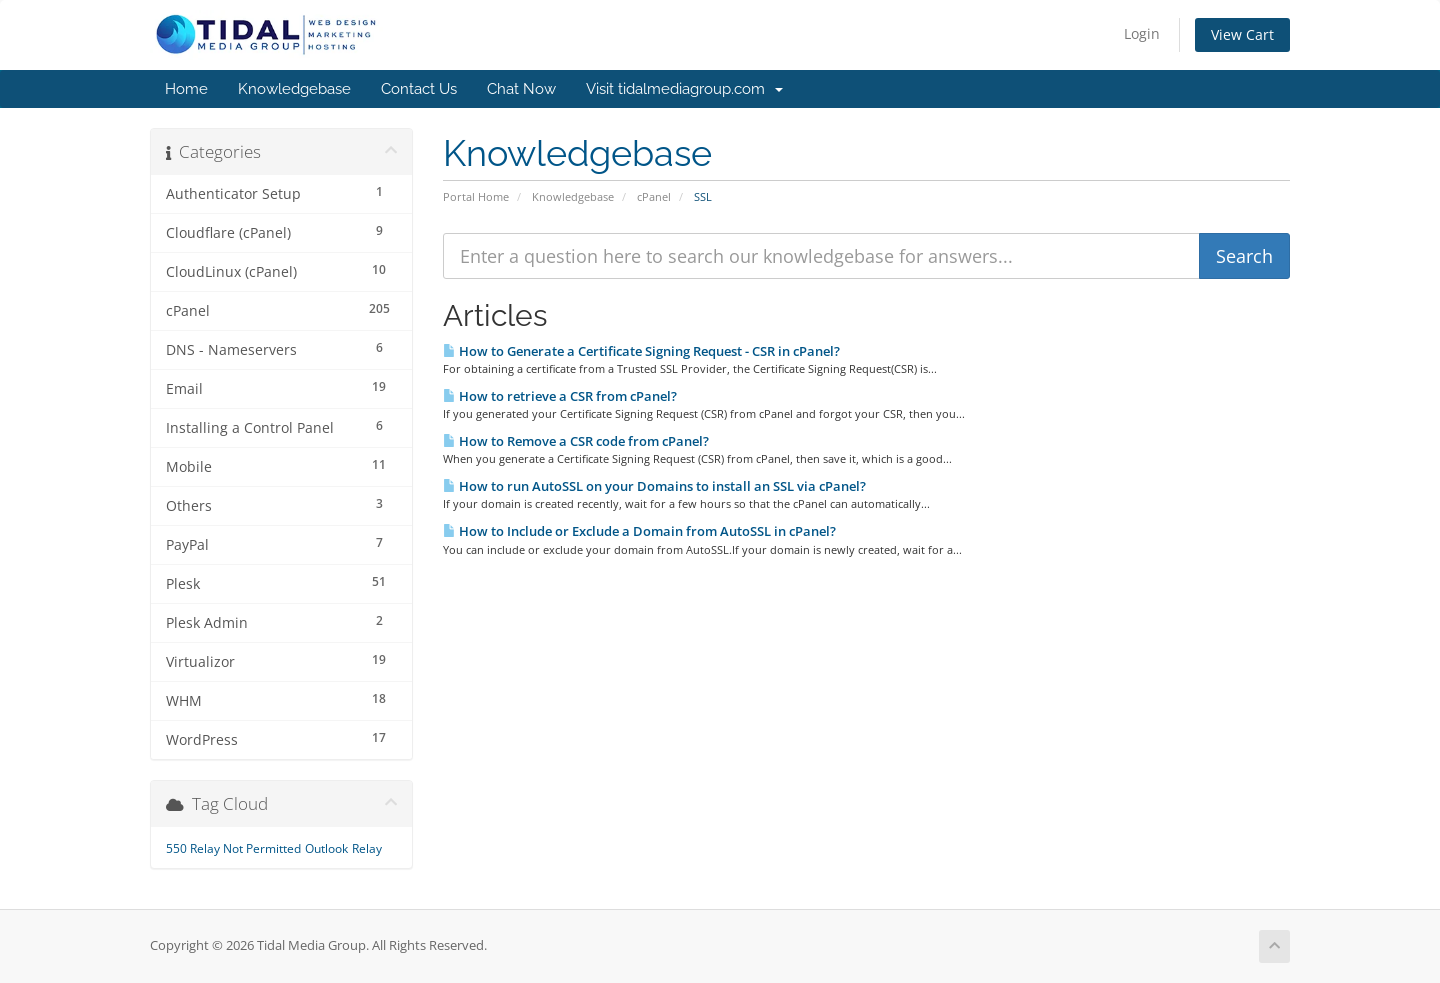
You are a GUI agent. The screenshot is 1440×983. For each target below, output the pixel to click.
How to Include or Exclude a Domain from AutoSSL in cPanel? (639, 531)
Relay (367, 848)
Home (186, 89)
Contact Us (419, 89)
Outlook (326, 848)
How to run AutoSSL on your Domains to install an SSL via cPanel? (654, 486)
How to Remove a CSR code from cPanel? (576, 441)
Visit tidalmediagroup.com (684, 89)
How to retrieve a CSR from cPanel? (560, 396)
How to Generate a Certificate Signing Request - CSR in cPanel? (641, 351)
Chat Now (521, 89)
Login (1142, 33)
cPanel (654, 196)
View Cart (1242, 34)
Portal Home (476, 196)
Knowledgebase (294, 89)
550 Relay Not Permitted (233, 848)
